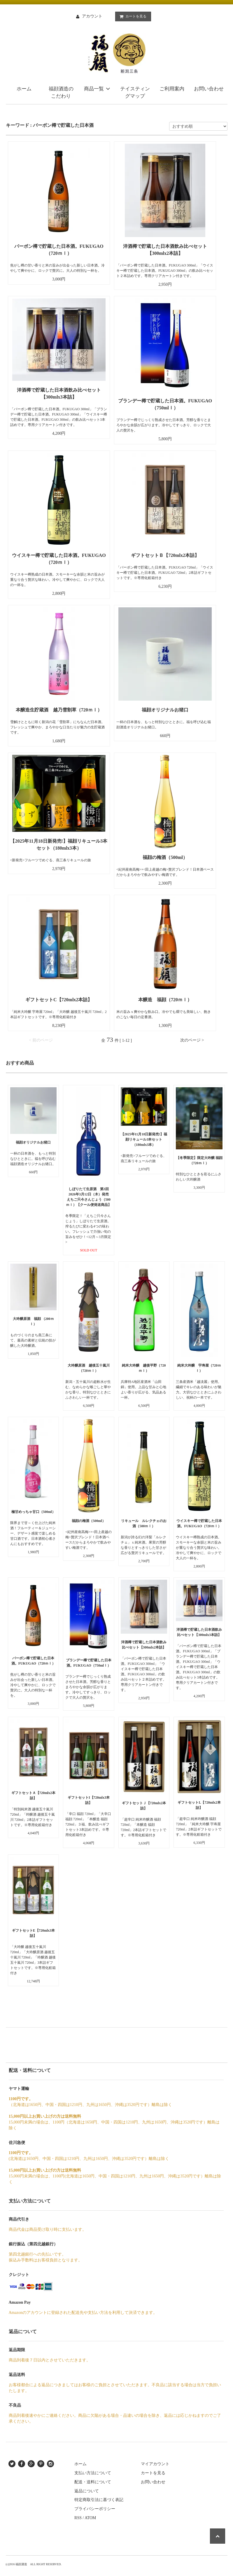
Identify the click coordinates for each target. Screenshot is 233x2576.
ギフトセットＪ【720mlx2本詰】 (144, 1805)
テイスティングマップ (135, 92)
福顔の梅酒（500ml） (165, 857)
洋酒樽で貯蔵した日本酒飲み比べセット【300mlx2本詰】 (165, 250)
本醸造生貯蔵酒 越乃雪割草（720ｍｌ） (59, 709)
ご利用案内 (172, 89)
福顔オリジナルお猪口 (165, 709)
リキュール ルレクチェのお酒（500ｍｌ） (144, 1523)
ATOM (90, 2518)
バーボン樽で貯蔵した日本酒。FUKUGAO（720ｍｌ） (59, 250)
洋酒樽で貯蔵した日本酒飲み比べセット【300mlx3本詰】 (59, 393)
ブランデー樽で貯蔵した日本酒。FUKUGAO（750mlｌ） (165, 404)
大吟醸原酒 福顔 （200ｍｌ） (33, 1321)
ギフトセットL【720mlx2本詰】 (199, 1805)
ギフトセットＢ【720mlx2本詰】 (165, 555)
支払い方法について (92, 2473)
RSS (78, 2518)
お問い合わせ (209, 89)
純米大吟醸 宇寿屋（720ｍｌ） (199, 1368)
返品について (86, 2491)
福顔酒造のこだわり (61, 92)
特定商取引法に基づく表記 (98, 2500)
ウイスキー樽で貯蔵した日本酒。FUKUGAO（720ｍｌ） (59, 559)
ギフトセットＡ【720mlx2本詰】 (33, 1795)
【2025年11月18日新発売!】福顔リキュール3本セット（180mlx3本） (58, 845)
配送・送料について (92, 2482)
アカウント (92, 16)
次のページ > (192, 1040)
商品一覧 (98, 89)
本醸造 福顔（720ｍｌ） (165, 999)
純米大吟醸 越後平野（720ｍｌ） (144, 1368)
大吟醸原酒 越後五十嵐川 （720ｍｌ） (89, 1368)
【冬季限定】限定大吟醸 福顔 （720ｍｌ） (199, 1160)
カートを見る (131, 16)
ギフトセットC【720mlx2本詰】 (65, 999)
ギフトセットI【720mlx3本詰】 (89, 1800)
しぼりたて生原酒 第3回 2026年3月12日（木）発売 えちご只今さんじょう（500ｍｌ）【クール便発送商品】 (89, 1197)
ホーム (24, 89)
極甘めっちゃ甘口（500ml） (33, 1512)
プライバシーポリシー (94, 2509)
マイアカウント (155, 2464)
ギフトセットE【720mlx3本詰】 (33, 1933)
